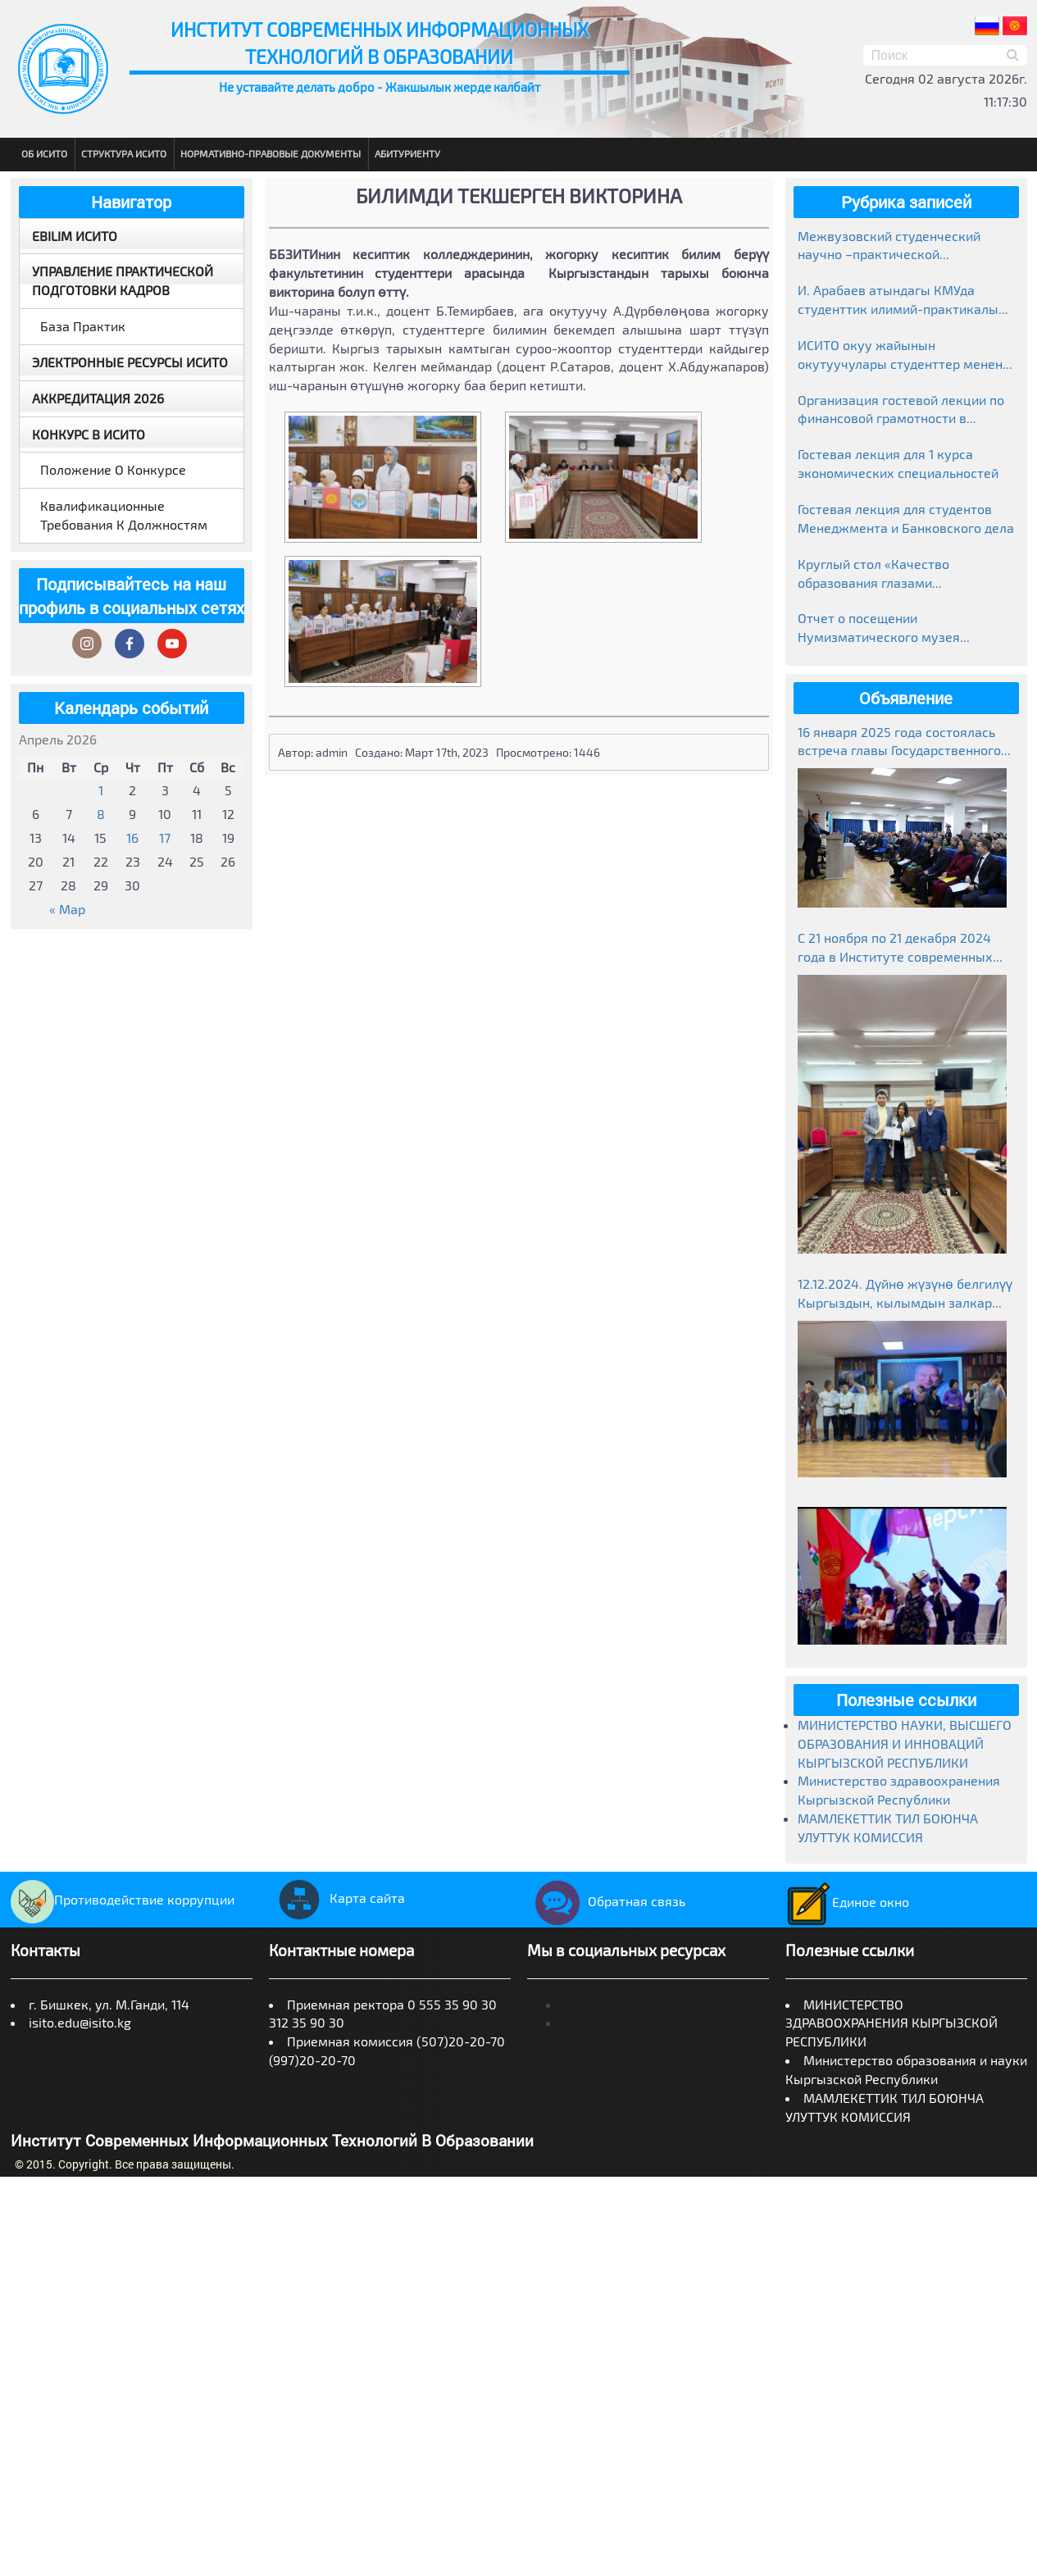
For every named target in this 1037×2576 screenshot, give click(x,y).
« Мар (67, 909)
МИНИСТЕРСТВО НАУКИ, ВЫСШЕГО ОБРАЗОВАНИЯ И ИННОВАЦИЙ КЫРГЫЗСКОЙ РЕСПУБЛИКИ (905, 1743)
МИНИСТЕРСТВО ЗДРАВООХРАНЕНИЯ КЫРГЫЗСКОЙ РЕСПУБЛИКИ (891, 2023)
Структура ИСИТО (123, 153)
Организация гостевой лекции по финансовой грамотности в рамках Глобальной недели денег (901, 410)
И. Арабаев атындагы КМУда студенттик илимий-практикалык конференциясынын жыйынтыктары (902, 300)
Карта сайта (337, 1897)
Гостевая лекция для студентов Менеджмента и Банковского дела (906, 518)
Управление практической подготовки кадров (122, 280)
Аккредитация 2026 (98, 398)
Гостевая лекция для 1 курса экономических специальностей (898, 463)
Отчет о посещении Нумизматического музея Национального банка (879, 628)
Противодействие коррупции (122, 1899)
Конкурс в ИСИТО (88, 434)
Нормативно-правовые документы (270, 153)
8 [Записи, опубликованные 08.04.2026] (101, 813)
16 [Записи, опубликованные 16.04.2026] (132, 837)
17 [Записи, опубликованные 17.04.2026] (165, 837)
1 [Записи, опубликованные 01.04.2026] (100, 790)
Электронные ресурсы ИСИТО (130, 362)
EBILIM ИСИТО (74, 235)
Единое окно (847, 1901)
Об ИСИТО (44, 153)
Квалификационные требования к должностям (123, 515)
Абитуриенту (407, 153)
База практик (82, 326)
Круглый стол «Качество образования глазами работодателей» (873, 574)
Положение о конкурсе (113, 469)
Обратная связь (606, 1901)
